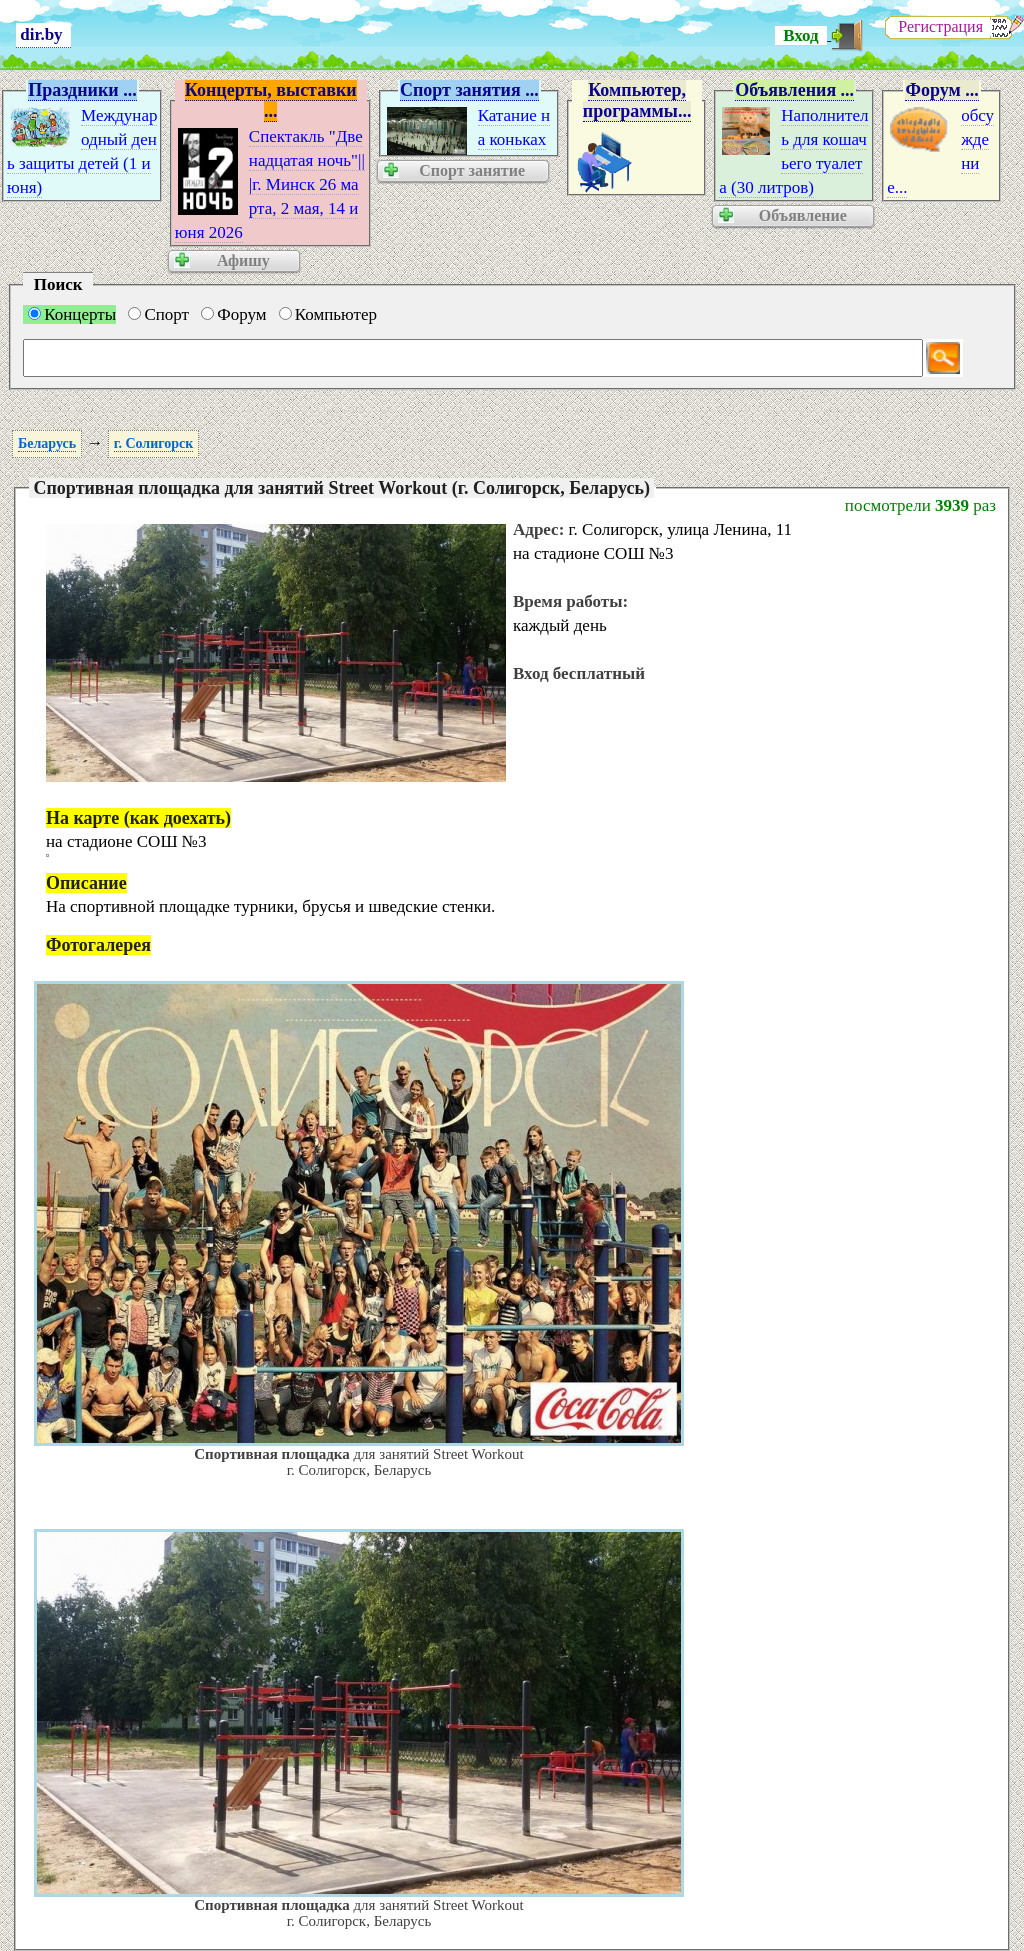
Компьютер (328, 314)
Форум (233, 314)
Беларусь (47, 443)
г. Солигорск (154, 443)
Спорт (158, 314)
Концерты (72, 314)
